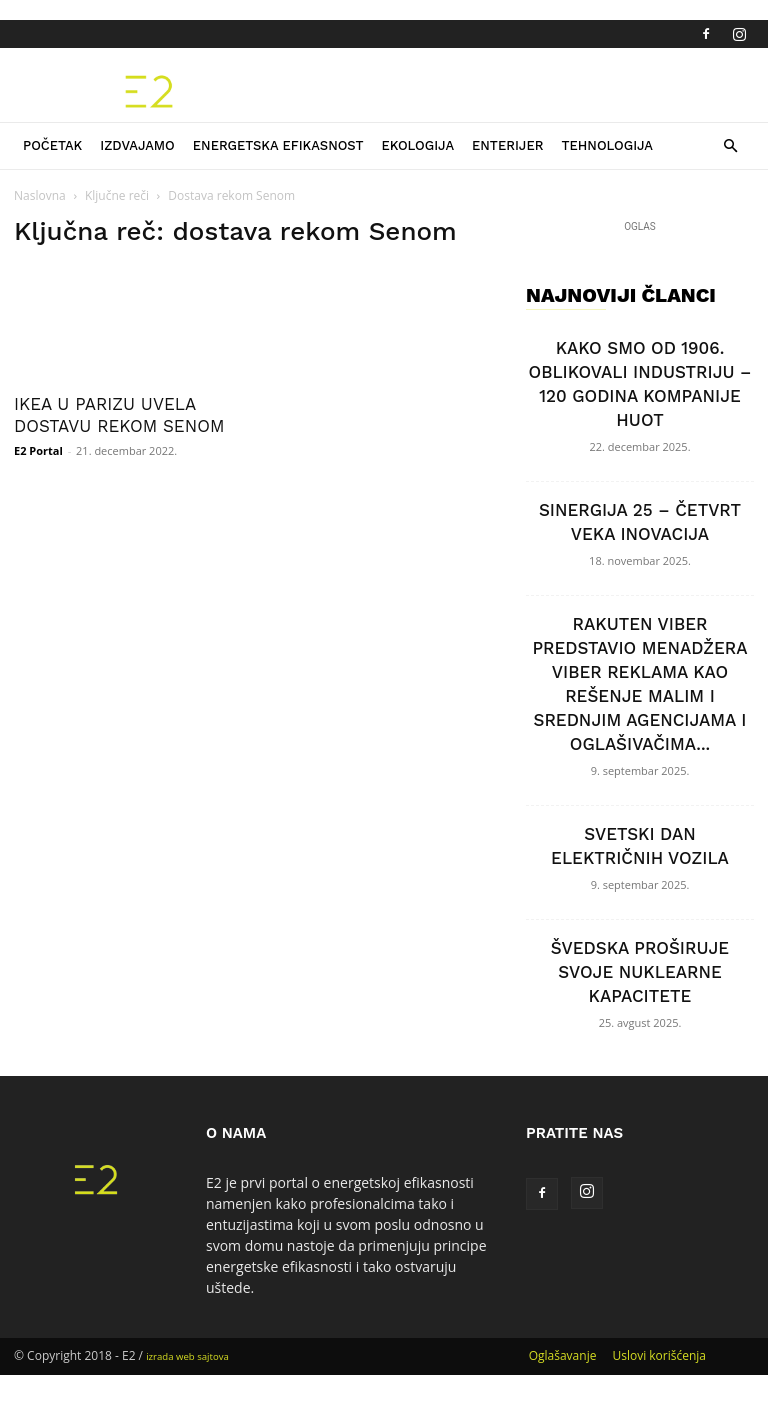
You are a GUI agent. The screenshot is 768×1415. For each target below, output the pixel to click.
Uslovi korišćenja (659, 1355)
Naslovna (40, 195)
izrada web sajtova (187, 1356)
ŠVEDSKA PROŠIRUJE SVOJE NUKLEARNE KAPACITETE (640, 972)
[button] (730, 146)
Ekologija (417, 145)
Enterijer (507, 145)
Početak (52, 145)
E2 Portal (38, 450)
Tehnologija (607, 145)
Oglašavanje (563, 1355)
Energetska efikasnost (278, 145)
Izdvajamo (137, 145)
